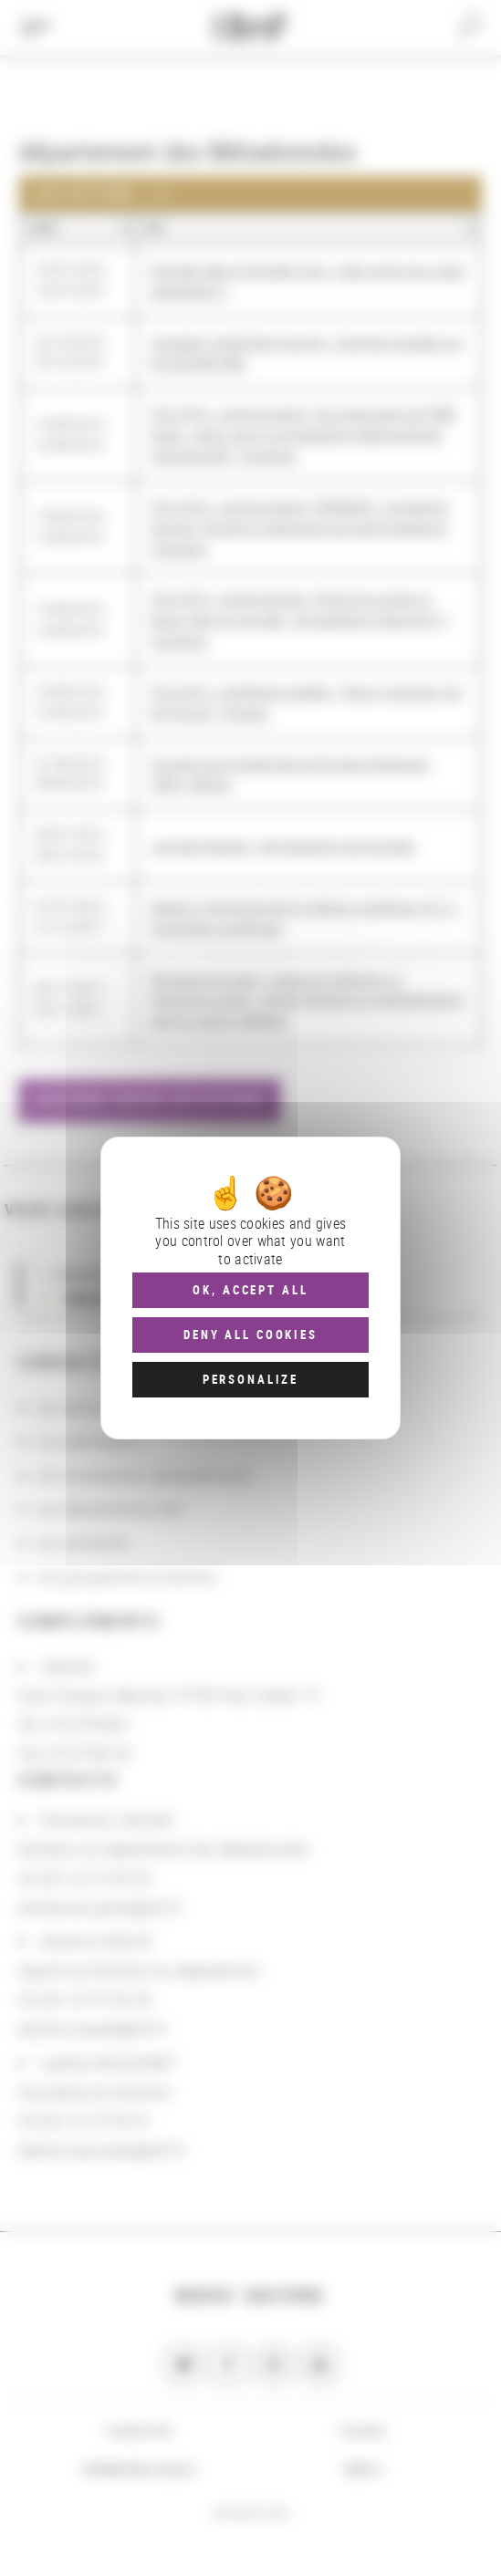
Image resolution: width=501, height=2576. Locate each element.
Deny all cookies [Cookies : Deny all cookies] (250, 1334)
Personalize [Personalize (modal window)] (250, 1379)
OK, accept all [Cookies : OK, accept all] (250, 1290)
